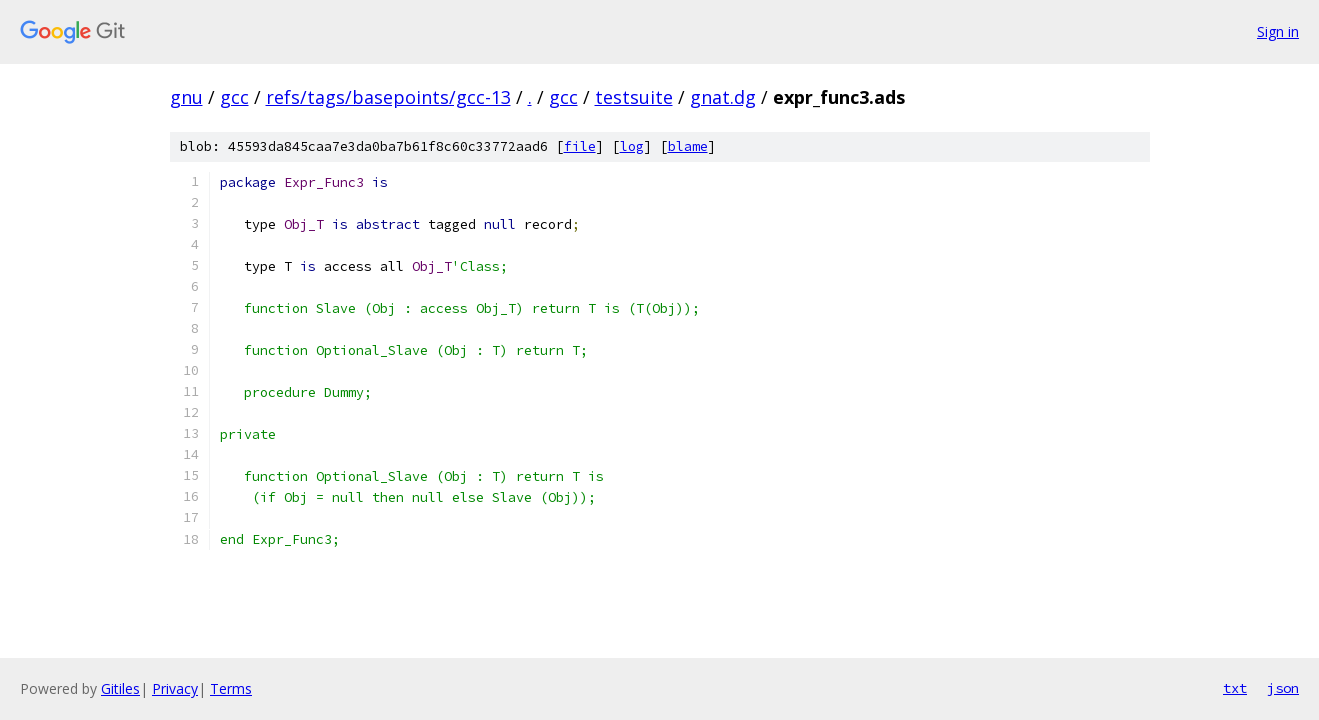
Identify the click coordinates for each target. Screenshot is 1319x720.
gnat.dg (723, 97)
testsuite (634, 97)
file (580, 146)
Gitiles (120, 688)
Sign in (1278, 31)
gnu (186, 97)
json (1283, 688)
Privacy (175, 688)
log (632, 146)
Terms (231, 688)
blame (688, 146)
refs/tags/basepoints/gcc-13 (388, 97)
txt (1235, 688)
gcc (234, 97)
